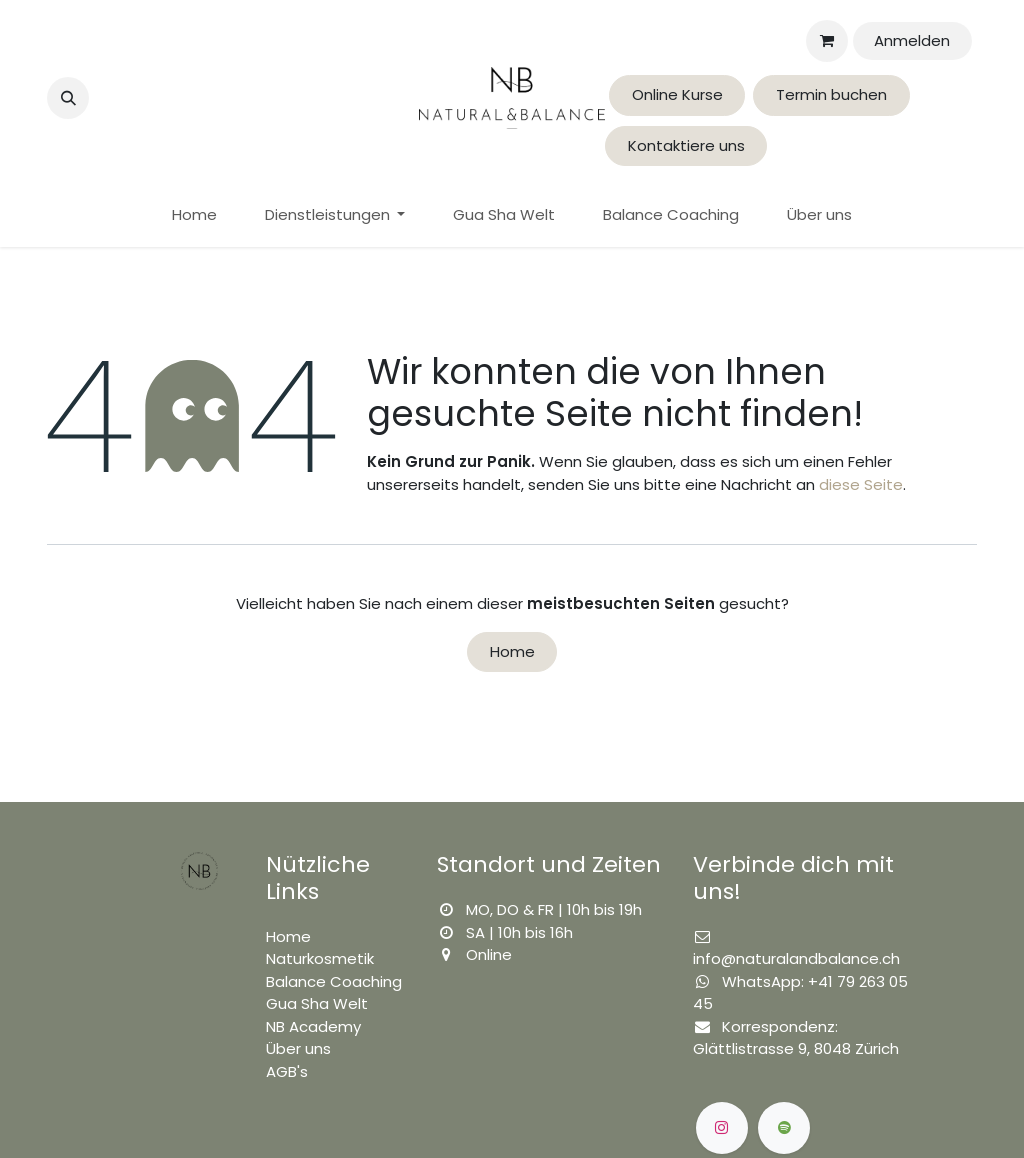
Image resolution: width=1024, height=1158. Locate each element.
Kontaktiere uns (686, 145)
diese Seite (861, 484)
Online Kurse (677, 94)
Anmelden (912, 40)
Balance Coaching (334, 981)
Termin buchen (831, 94)
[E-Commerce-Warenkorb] (827, 41)
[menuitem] (194, 215)
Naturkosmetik (320, 958)
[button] (68, 98)
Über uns (298, 1048)
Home (512, 651)
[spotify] (784, 1128)
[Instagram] (722, 1128)
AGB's (287, 1071)
